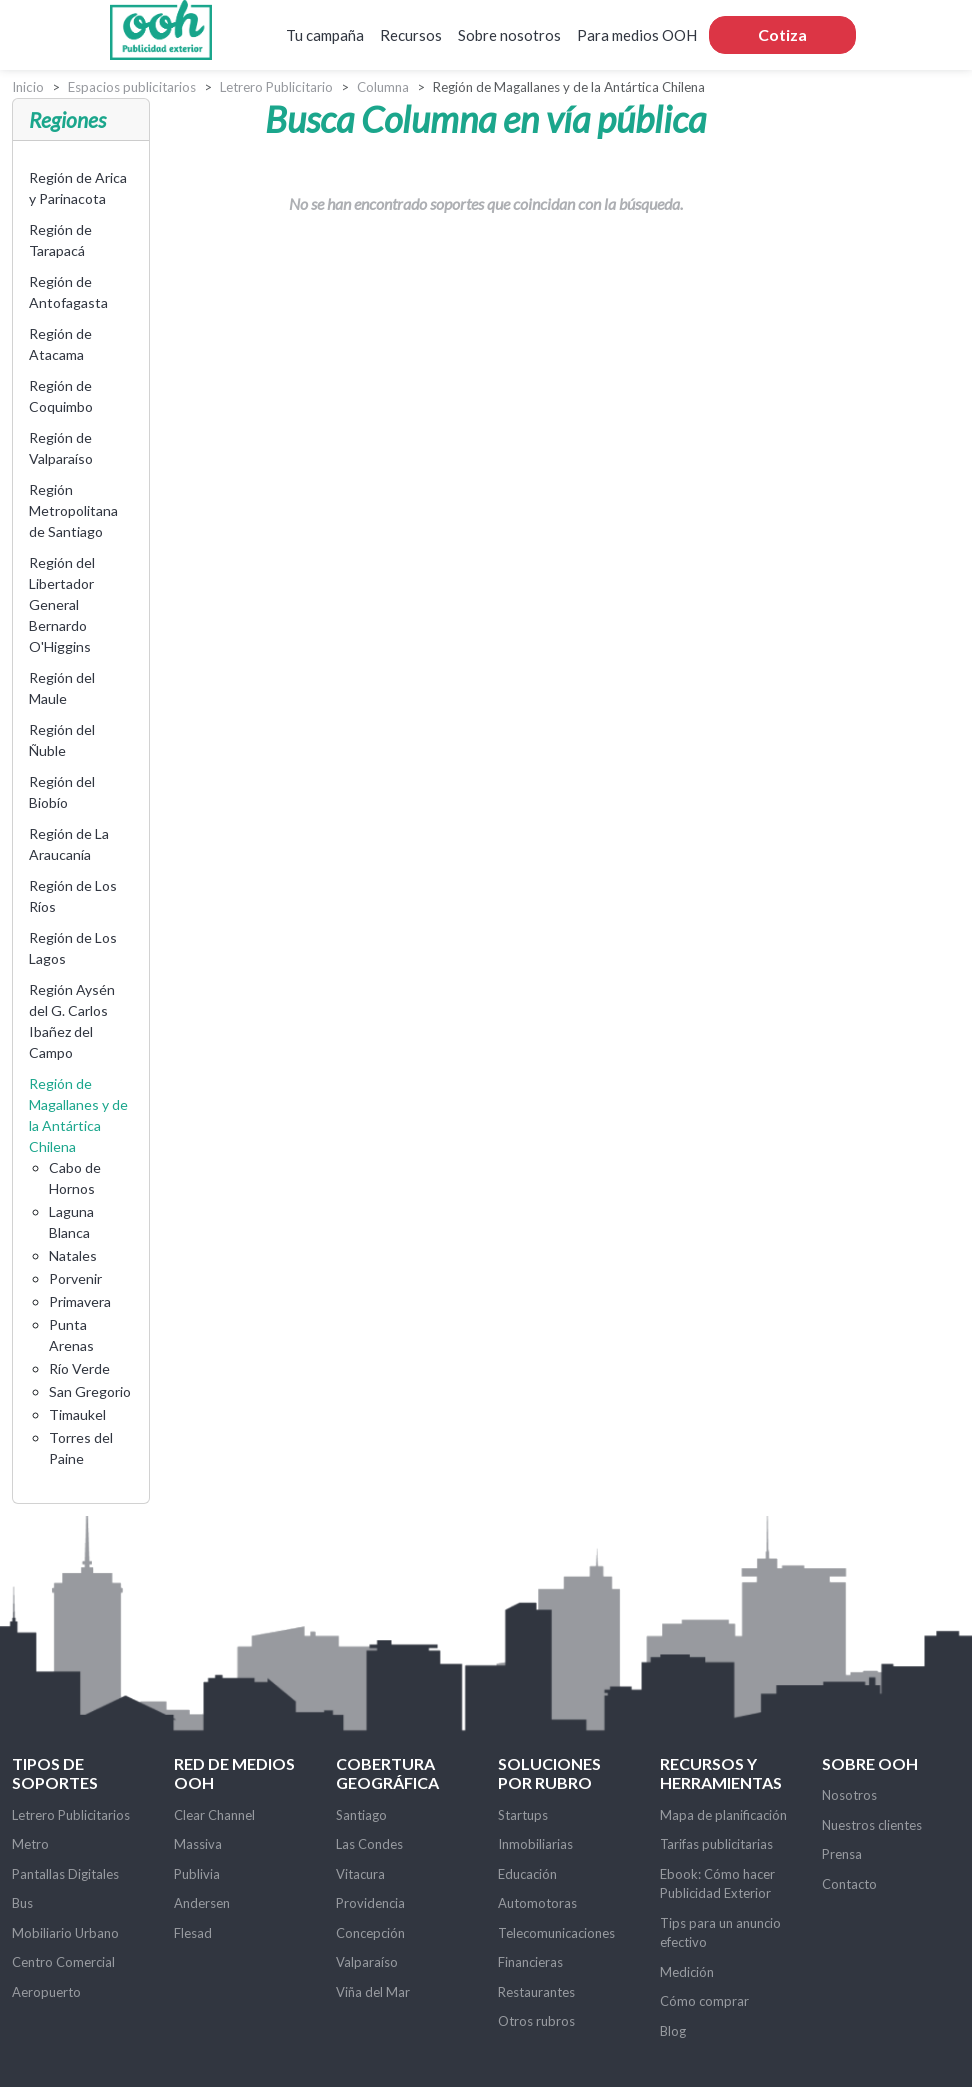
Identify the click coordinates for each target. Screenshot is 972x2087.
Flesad (193, 1933)
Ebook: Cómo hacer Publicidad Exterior (717, 1884)
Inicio (28, 87)
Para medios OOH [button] (637, 35)
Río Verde (79, 1368)
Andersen (202, 1903)
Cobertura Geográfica (387, 1773)
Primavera (80, 1301)
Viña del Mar (373, 1992)
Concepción (370, 1933)
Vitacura (360, 1874)
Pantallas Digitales (65, 1874)
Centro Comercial (63, 1962)
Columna (383, 87)
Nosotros (849, 1795)
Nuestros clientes (872, 1825)
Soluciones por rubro (549, 1773)
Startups (523, 1815)
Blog (673, 2031)
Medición (687, 1972)
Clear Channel (214, 1815)
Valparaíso (367, 1962)
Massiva (198, 1844)
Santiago (361, 1815)
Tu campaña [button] (325, 35)
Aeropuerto (46, 1992)
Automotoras (537, 1903)
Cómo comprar (704, 2001)
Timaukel (77, 1414)
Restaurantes (536, 1992)
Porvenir (75, 1278)
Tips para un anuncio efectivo (720, 1933)
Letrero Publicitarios (71, 1815)
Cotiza (782, 34)
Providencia (370, 1903)
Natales (73, 1255)
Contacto (849, 1884)
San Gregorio (90, 1391)
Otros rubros (536, 2021)
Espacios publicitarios (132, 87)
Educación (527, 1874)
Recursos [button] (411, 35)
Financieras (530, 1962)
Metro (30, 1844)
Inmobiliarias (535, 1844)
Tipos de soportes (55, 1773)
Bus (22, 1903)
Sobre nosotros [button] (509, 35)
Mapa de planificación (723, 1815)
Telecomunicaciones (556, 1933)
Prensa (842, 1854)
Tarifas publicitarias (716, 1844)
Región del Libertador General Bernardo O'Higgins (62, 604)
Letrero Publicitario (276, 87)
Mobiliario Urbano (65, 1933)
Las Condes (369, 1844)
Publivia (197, 1874)
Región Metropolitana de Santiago (73, 510)
